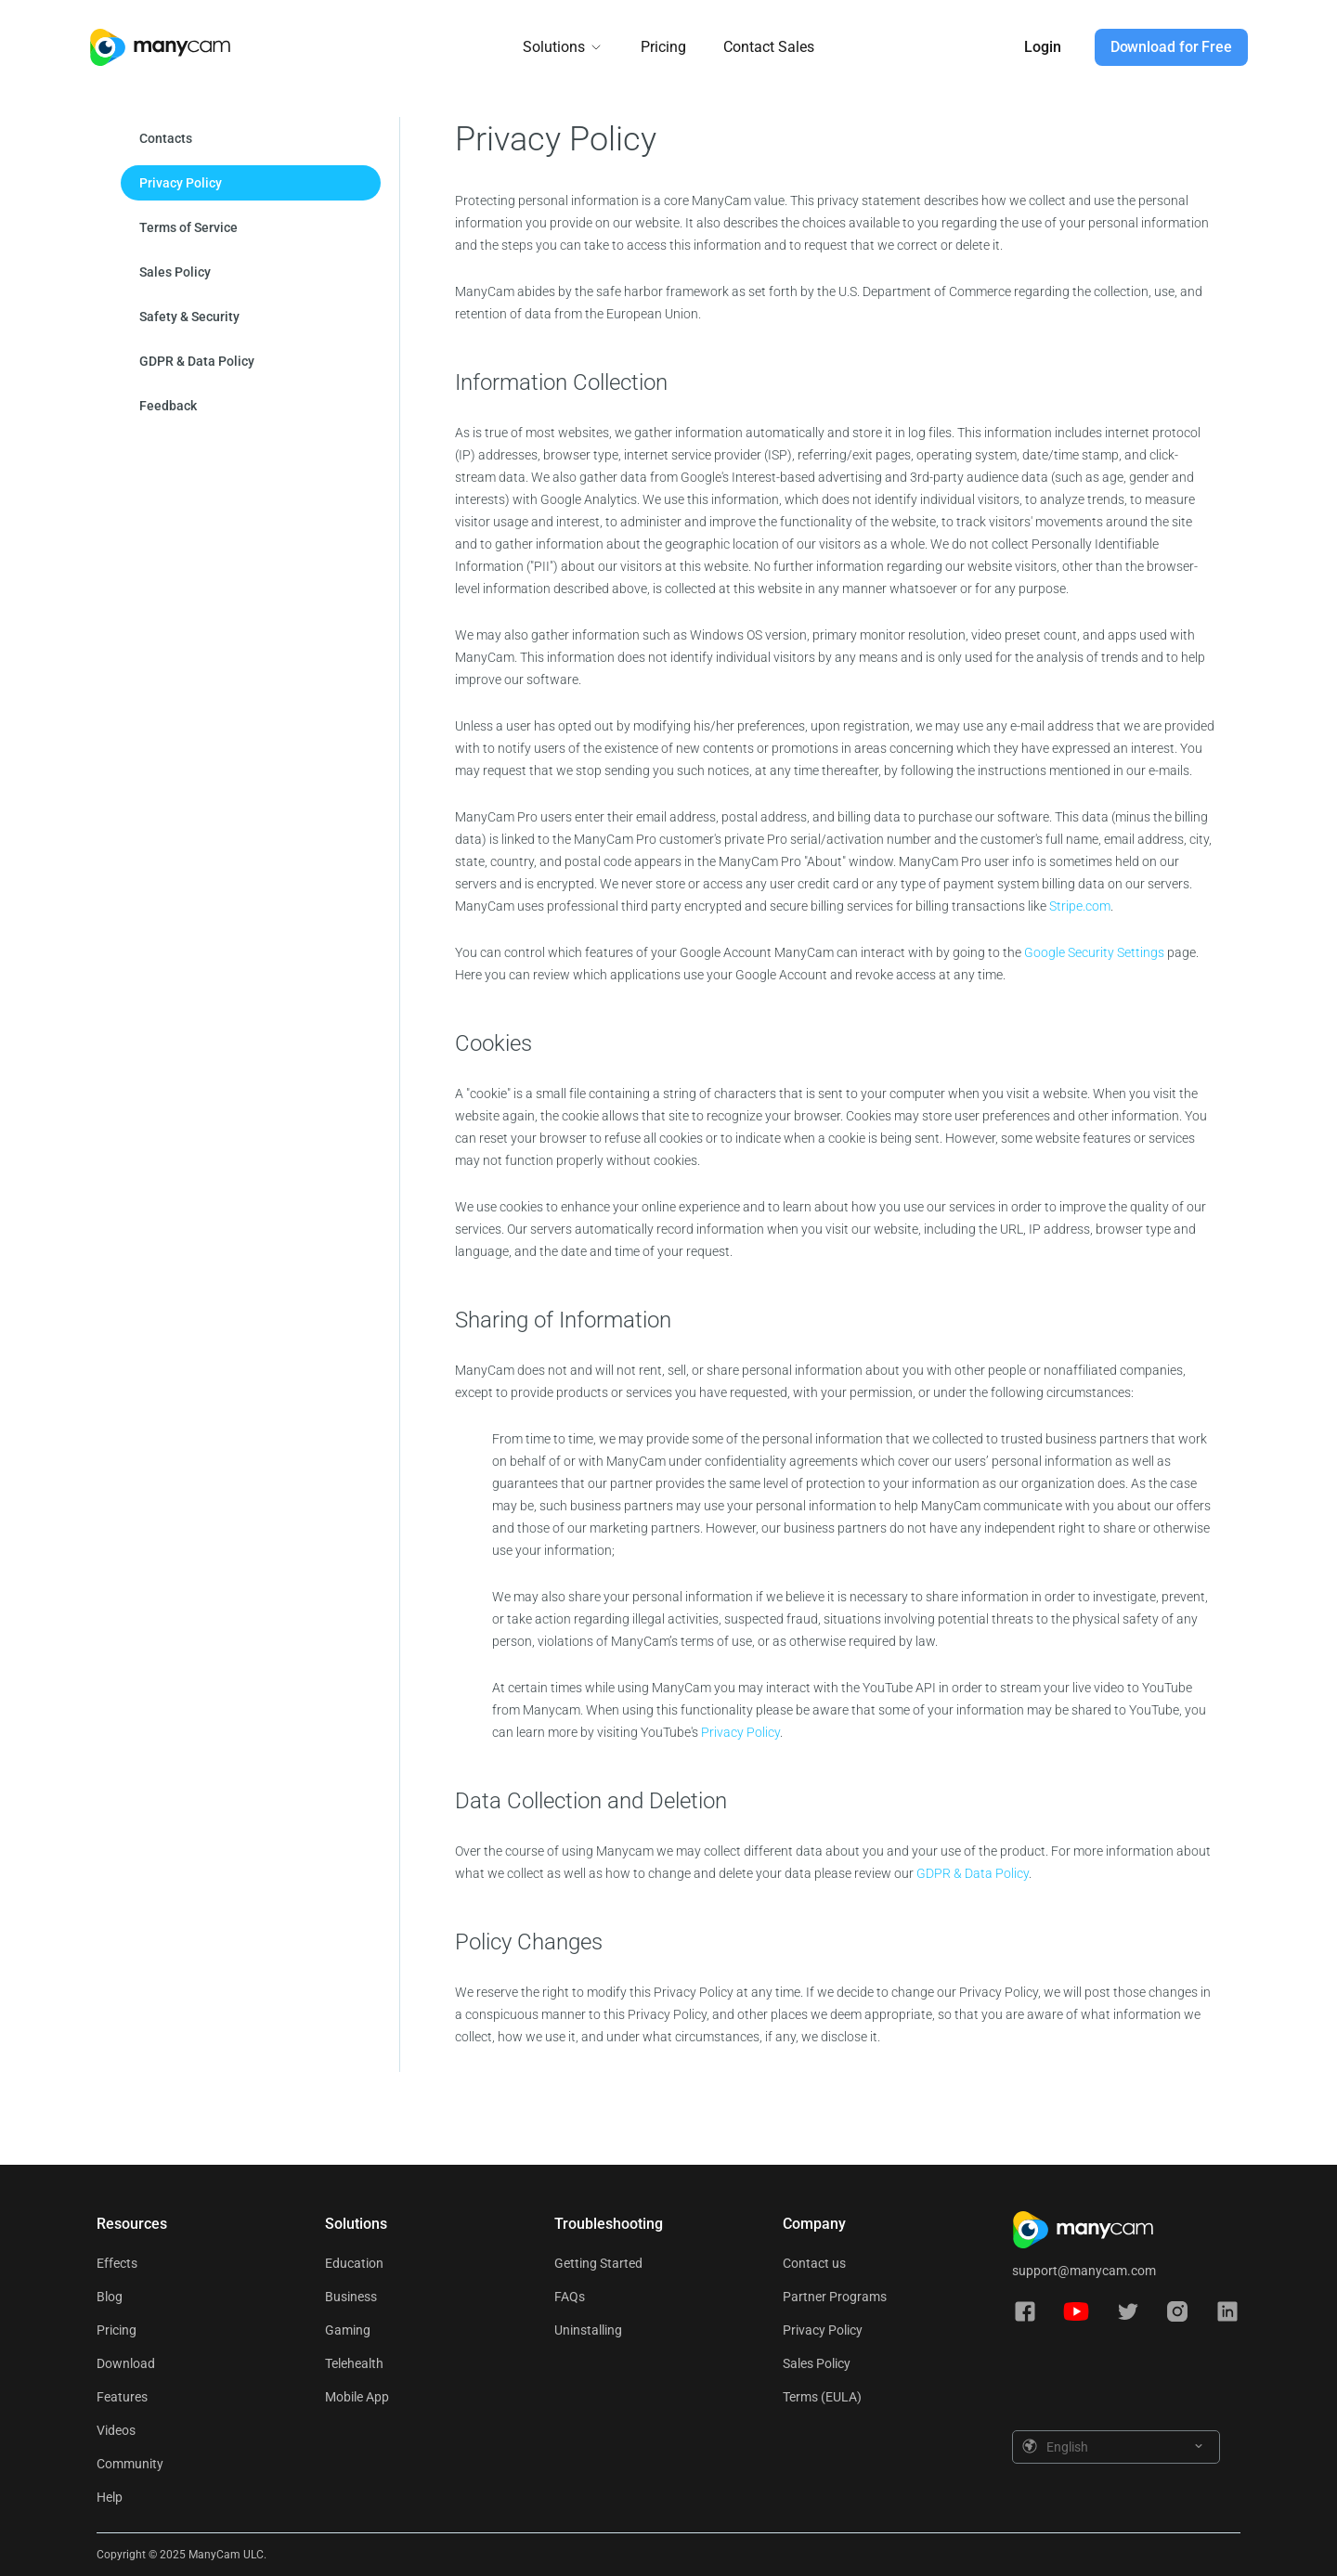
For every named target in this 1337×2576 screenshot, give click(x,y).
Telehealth (354, 2363)
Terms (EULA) (822, 2396)
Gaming (347, 2330)
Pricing (663, 47)
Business (351, 2296)
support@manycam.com (1084, 2270)
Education (354, 2263)
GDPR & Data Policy (972, 1873)
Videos (116, 2430)
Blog (110, 2296)
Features (122, 2396)
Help (110, 2497)
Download (126, 2363)
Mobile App (357, 2396)
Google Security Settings (1095, 952)
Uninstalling (588, 2330)
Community (130, 2463)
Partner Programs (835, 2296)
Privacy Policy (740, 1732)
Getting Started (598, 2263)
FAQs (569, 2296)
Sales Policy (816, 2363)
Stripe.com (1079, 906)
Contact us (814, 2263)
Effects (117, 2263)
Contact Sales (768, 47)
